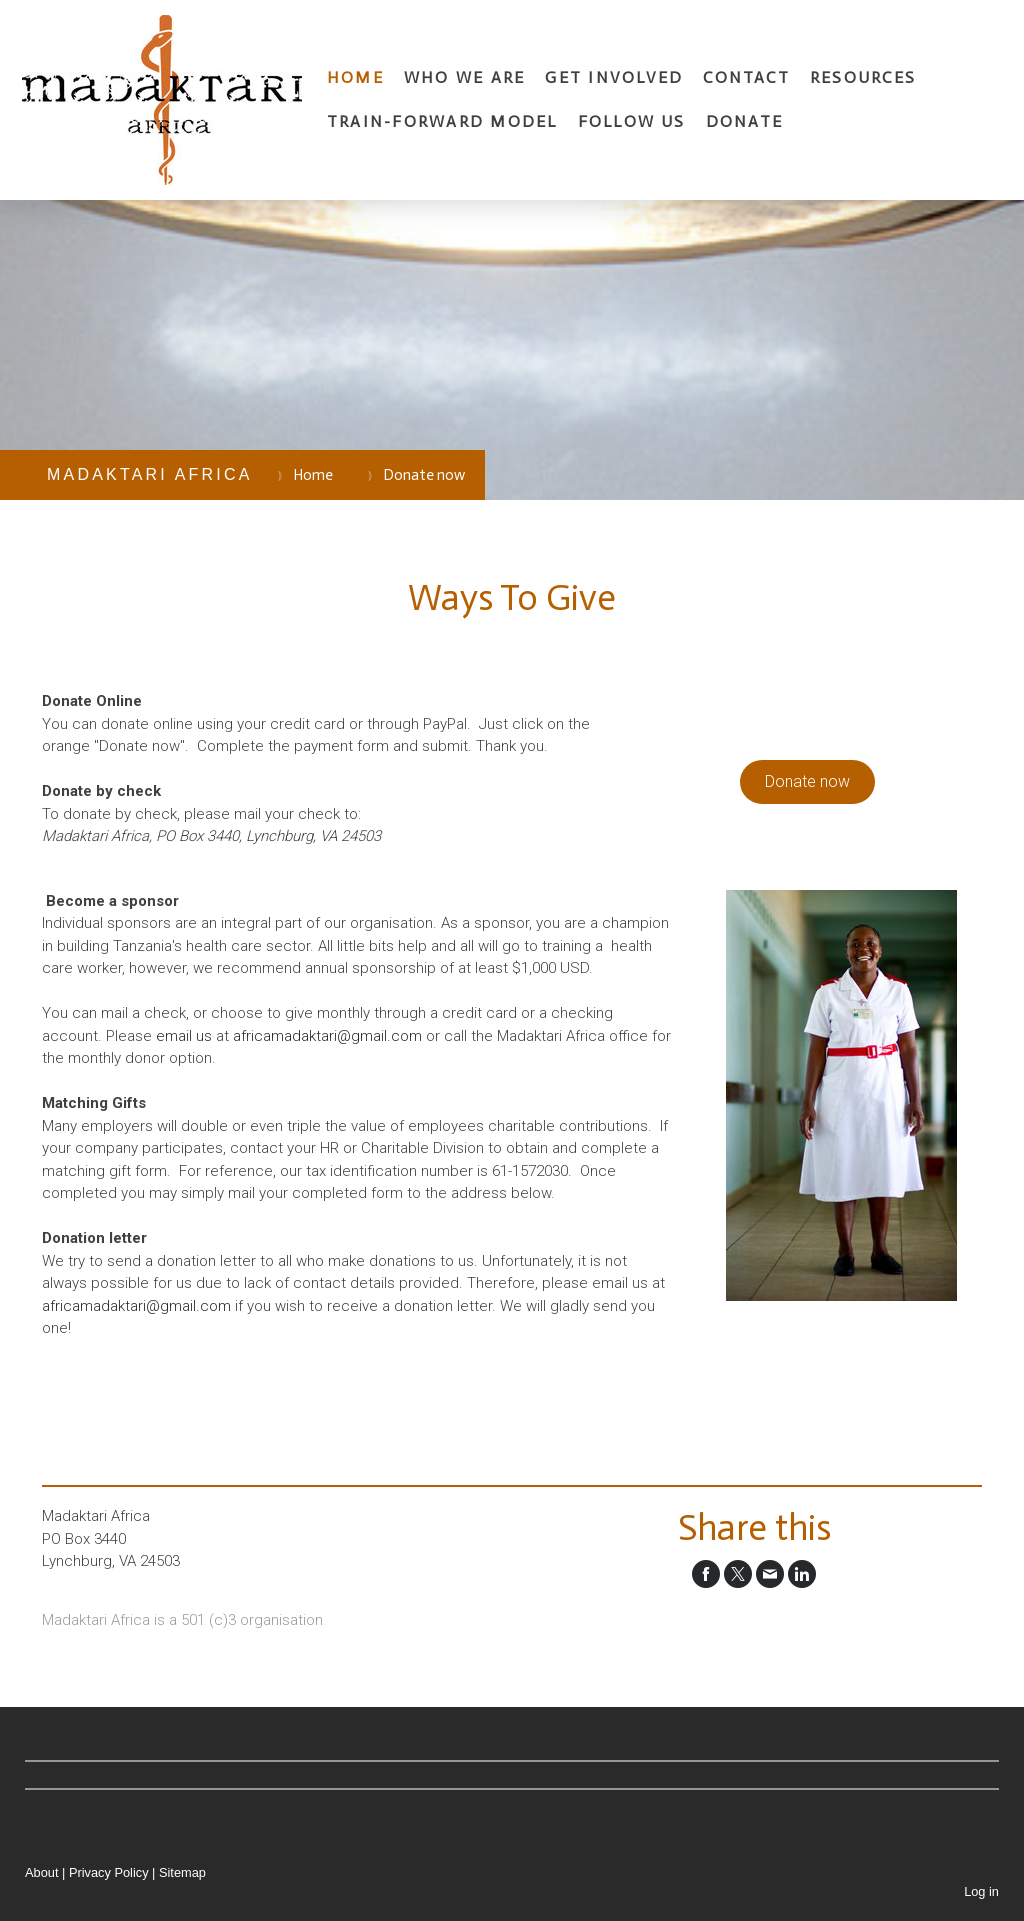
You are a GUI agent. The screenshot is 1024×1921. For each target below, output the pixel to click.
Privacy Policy (109, 1872)
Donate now (807, 781)
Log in (981, 1891)
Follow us (632, 121)
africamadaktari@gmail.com (327, 1036)
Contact (746, 77)
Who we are (464, 77)
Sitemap (182, 1872)
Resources (863, 77)
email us (184, 1036)
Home (355, 77)
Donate (744, 121)
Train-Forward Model (442, 121)
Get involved (614, 77)
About (41, 1872)
